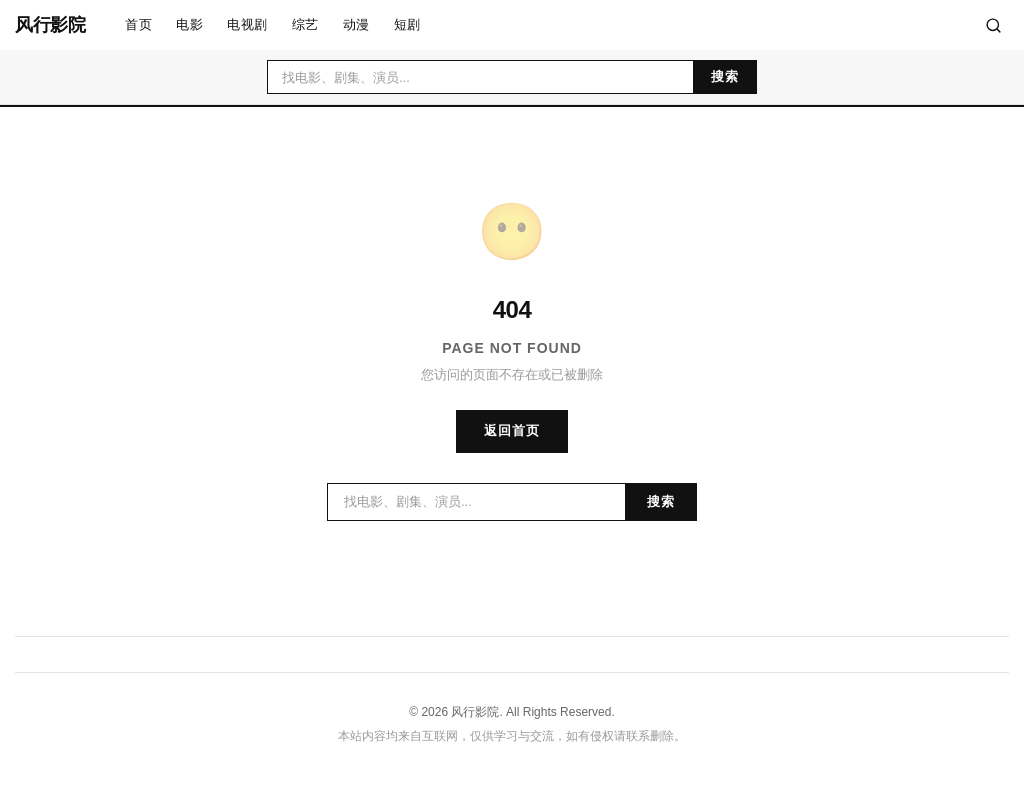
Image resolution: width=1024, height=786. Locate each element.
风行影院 (50, 25)
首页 (138, 24)
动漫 (356, 24)
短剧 (407, 24)
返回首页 (512, 430)
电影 (189, 24)
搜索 (725, 76)
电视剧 (247, 24)
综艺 (305, 24)
